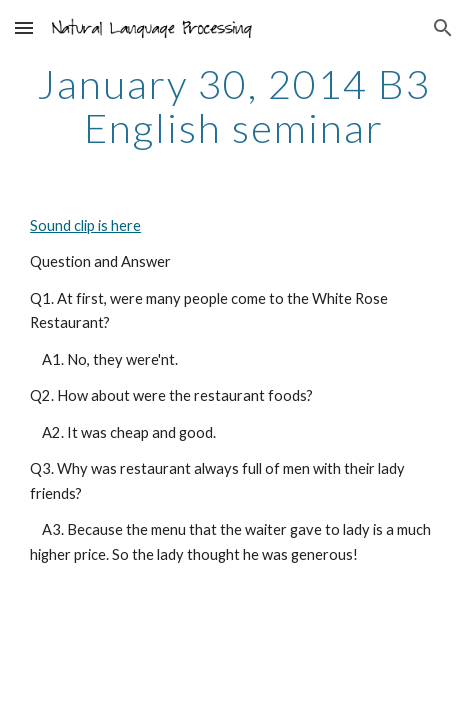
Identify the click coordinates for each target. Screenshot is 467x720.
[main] (233, 106)
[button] (24, 27)
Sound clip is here (85, 225)
